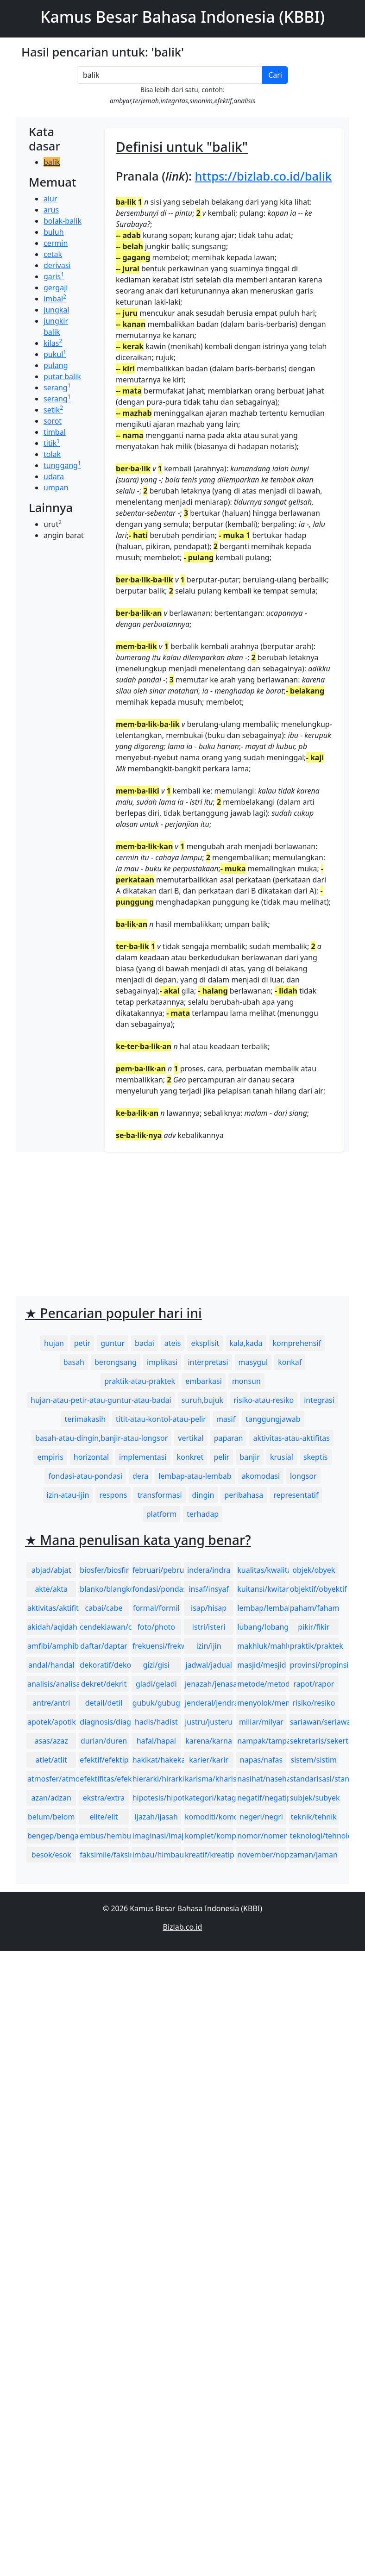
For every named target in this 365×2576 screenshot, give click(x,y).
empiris (50, 1457)
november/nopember (261, 1855)
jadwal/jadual (208, 1665)
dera (140, 1476)
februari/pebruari (156, 1570)
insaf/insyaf (208, 1589)
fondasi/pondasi (156, 1589)
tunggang (62, 465)
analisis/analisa (51, 1684)
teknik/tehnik (314, 1817)
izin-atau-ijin (68, 1495)
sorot (53, 421)
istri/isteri (209, 1627)
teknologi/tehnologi (314, 1836)
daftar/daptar (103, 1646)
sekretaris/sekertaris (314, 1741)
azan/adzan (51, 1798)
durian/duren (104, 1741)
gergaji (56, 287)
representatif (295, 1495)
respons (113, 1495)
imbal (55, 299)
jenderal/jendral (209, 1703)
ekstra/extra (104, 1798)
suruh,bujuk (203, 1400)
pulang (56, 365)
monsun (246, 1381)
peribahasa (243, 1495)
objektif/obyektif (314, 1589)
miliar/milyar (261, 1722)
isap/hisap (209, 1608)
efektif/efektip (104, 1760)
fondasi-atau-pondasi (85, 1476)
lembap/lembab (261, 1608)
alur (50, 199)
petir (82, 1343)
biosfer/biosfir (104, 1570)
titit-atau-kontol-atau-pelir (161, 1419)
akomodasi (261, 1476)
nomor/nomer (261, 1836)
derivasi (57, 265)
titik (52, 443)
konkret (190, 1457)
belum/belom (51, 1817)
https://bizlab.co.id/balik (263, 176)
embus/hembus (104, 1836)
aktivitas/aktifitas (51, 1608)
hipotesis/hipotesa (156, 1798)
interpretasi (208, 1362)
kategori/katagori (209, 1798)
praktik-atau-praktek (139, 1381)
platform (161, 1514)
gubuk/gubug (156, 1703)
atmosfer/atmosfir (51, 1779)
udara (54, 476)
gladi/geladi (156, 1684)
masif (225, 1419)
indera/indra (208, 1570)
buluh (54, 232)
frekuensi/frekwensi (156, 1646)
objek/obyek (313, 1570)
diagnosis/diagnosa (104, 1722)
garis (54, 276)
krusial (281, 1457)
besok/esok (51, 1855)
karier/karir (208, 1760)
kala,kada (245, 1343)
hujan (54, 1343)
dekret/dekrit (103, 1684)
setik (53, 410)
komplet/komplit (209, 1836)
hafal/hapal (156, 1741)
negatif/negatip (261, 1798)
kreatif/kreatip (209, 1855)
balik (52, 162)
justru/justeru (209, 1722)
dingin (203, 1495)
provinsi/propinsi (314, 1665)
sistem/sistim (314, 1760)
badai (144, 1343)
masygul (253, 1362)
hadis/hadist (156, 1722)
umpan (56, 487)
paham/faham (314, 1608)
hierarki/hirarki (156, 1779)
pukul (55, 354)
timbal (55, 432)
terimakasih (85, 1419)
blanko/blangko (104, 1589)
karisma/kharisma (209, 1779)
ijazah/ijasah (156, 1817)
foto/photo (156, 1627)
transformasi (159, 1495)
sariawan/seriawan (314, 1722)
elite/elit (103, 1817)
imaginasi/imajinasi (156, 1836)
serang (57, 387)
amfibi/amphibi (51, 1646)
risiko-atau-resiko (263, 1400)
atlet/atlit (51, 1760)
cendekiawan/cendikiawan (104, 1627)
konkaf (290, 1362)
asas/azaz (51, 1741)
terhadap (203, 1514)
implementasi (143, 1457)
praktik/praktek (314, 1646)
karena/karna (208, 1741)
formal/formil (156, 1608)
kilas (53, 343)
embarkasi (203, 1381)
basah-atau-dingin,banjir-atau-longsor (101, 1438)
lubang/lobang (261, 1627)
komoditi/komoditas (209, 1817)
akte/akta (51, 1589)
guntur (113, 1343)
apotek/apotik (51, 1722)
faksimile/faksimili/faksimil (104, 1855)
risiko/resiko (313, 1703)
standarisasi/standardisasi (314, 1779)
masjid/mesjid (261, 1665)
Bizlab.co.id (182, 1927)
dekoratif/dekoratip (104, 1665)
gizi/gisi (156, 1665)
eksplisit (205, 1343)
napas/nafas (261, 1760)
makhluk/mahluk (261, 1646)
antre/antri (51, 1703)
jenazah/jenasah (209, 1684)
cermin (56, 243)
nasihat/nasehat (261, 1779)
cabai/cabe (103, 1608)
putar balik (62, 376)
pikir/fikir (313, 1627)
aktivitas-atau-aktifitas (291, 1438)
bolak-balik (63, 221)
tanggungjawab (272, 1419)
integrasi (319, 1400)
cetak (53, 254)
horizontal (91, 1457)
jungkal (56, 310)
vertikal (190, 1438)
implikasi (162, 1362)
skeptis (315, 1457)
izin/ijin (208, 1646)
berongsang (115, 1362)
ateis (172, 1343)
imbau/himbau (156, 1855)
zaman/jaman (314, 1855)
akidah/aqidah (51, 1627)
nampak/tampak (261, 1741)
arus (51, 210)
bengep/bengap (51, 1836)
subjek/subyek (314, 1798)
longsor (303, 1476)
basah (73, 1362)
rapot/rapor (313, 1684)
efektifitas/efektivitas (104, 1779)
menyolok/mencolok (261, 1703)
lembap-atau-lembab (194, 1476)
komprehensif (297, 1343)
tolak (52, 454)
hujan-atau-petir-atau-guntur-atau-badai (101, 1400)
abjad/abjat (51, 1570)
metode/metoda (261, 1684)
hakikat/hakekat (156, 1760)
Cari (275, 75)
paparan (228, 1438)
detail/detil (104, 1703)
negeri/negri (261, 1817)
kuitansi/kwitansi (261, 1589)
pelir (221, 1457)
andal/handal (51, 1665)
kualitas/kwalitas (261, 1570)
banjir (249, 1457)
